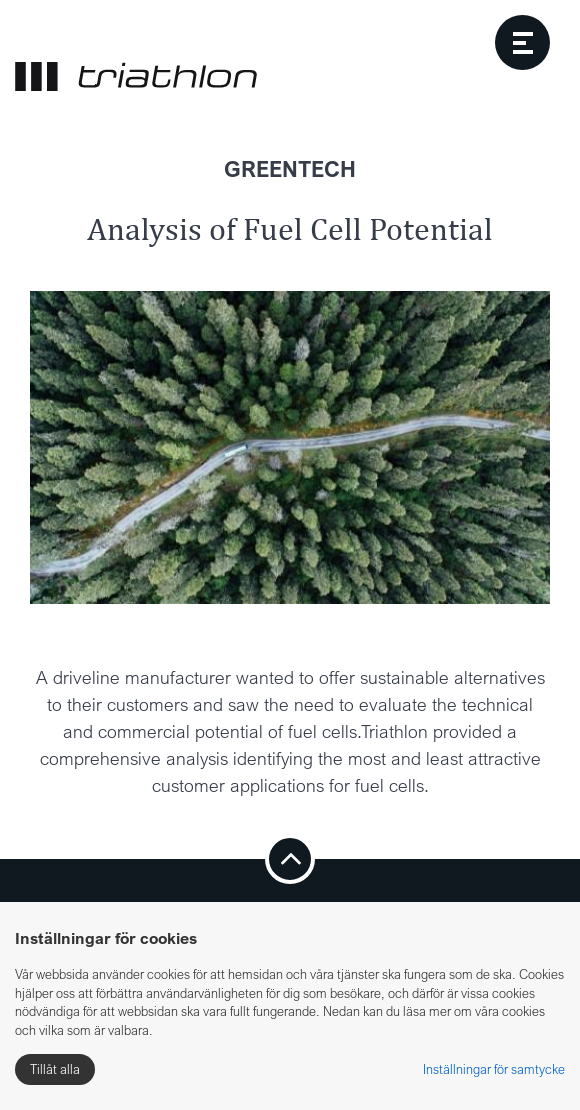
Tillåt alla (55, 1069)
